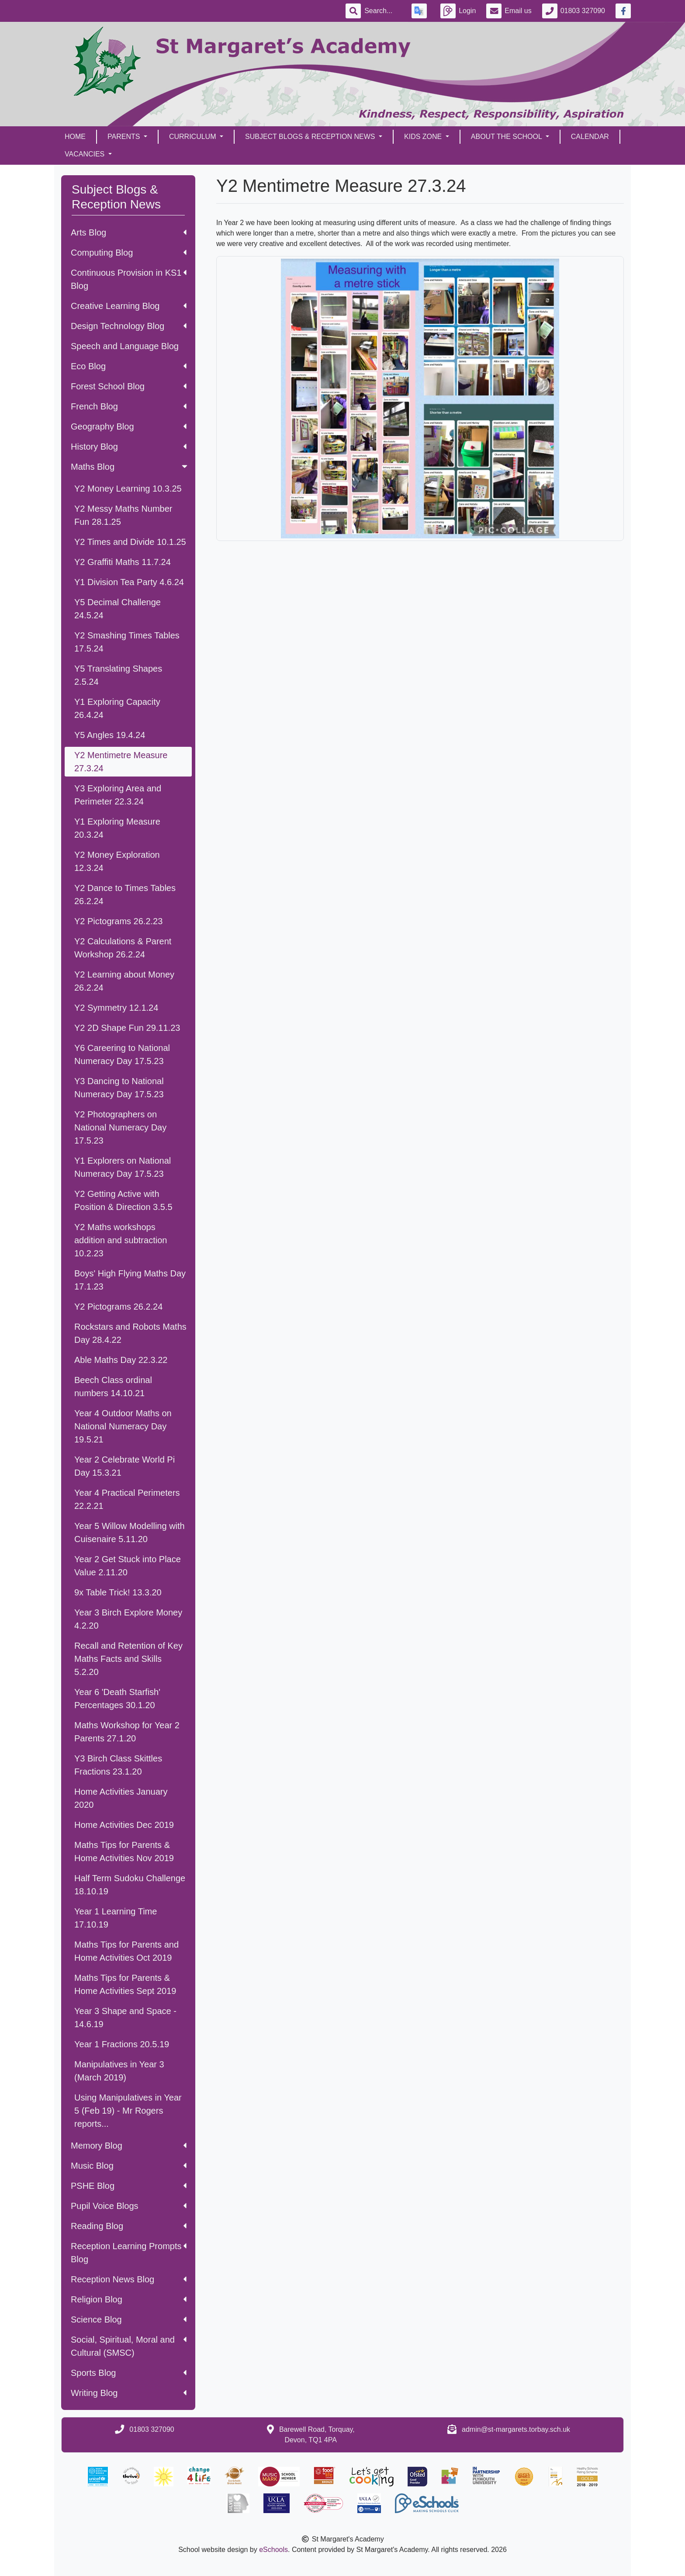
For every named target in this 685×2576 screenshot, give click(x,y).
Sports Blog (129, 2373)
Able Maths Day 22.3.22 (120, 1360)
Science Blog (129, 2319)
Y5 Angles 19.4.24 (109, 735)
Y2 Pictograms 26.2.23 (118, 921)
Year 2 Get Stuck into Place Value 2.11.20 (127, 1565)
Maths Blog (130, 467)
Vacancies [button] (86, 154)
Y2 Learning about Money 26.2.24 (124, 981)
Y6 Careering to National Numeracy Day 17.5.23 (122, 1054)
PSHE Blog (129, 2186)
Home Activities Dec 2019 (124, 1825)
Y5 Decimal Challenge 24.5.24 (117, 608)
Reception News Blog (129, 2279)
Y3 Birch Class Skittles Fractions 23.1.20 (118, 1765)
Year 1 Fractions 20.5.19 (121, 2044)
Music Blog (129, 2165)
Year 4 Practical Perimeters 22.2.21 (127, 1499)
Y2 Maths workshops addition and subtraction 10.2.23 (120, 1240)
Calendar (590, 136)
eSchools (273, 2549)
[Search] (383, 10)
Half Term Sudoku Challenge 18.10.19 (129, 1884)
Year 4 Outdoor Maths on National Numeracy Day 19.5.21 (123, 1426)
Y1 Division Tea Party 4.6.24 (129, 582)
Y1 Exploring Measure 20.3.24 (117, 828)
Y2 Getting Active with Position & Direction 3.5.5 (123, 1200)
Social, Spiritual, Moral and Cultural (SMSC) (129, 2346)
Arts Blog (129, 232)
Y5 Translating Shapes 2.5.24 (118, 675)
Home (75, 136)
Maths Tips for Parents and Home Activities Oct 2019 (126, 1951)
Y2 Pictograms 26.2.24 (118, 1306)
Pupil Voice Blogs (129, 2206)
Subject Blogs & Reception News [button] (311, 136)
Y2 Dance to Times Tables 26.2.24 (125, 894)
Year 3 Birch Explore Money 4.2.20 (128, 1619)
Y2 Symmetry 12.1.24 (116, 1007)
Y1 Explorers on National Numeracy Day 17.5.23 (122, 1167)
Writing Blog (129, 2393)
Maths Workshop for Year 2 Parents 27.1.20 (127, 1731)
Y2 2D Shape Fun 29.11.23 (127, 1028)
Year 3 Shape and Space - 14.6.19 (125, 2017)
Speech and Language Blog (125, 346)
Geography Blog (129, 426)
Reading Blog (129, 2226)
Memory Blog (129, 2145)
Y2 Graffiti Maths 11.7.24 (122, 562)
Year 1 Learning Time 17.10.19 (115, 1918)
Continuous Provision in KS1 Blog (129, 279)
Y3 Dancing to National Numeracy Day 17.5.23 (119, 1087)
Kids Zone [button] (424, 136)
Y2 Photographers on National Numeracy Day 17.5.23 (120, 1127)
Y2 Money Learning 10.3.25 (128, 488)
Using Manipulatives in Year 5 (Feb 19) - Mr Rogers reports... (128, 2111)
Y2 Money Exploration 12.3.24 (117, 861)
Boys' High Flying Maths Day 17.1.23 (130, 1280)
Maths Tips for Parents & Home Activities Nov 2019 (124, 1851)
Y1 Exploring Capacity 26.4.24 (117, 708)
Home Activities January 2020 (120, 1798)
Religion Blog (129, 2299)
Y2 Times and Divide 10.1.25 (130, 542)
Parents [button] (124, 136)
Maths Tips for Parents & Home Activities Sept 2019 (125, 1984)
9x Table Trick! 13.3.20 (118, 1592)
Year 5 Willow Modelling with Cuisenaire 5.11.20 (129, 1532)
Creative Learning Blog (129, 306)
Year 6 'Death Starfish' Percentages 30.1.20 (117, 1698)
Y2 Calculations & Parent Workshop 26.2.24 (122, 947)
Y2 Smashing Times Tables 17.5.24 (127, 642)
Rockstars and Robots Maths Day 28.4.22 (130, 1333)
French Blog (129, 406)
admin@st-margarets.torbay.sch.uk (516, 2429)
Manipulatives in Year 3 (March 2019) (119, 2070)
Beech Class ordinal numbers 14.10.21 (113, 1386)
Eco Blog (129, 366)
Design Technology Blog (129, 326)
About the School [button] (507, 136)
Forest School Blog (129, 386)
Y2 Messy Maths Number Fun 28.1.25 (123, 515)
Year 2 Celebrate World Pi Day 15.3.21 (124, 1466)
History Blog (129, 446)
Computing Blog (129, 252)
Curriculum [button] (193, 136)
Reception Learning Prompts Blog (129, 2252)
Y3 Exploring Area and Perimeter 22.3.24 (117, 795)
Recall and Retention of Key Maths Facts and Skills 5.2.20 (128, 1659)
